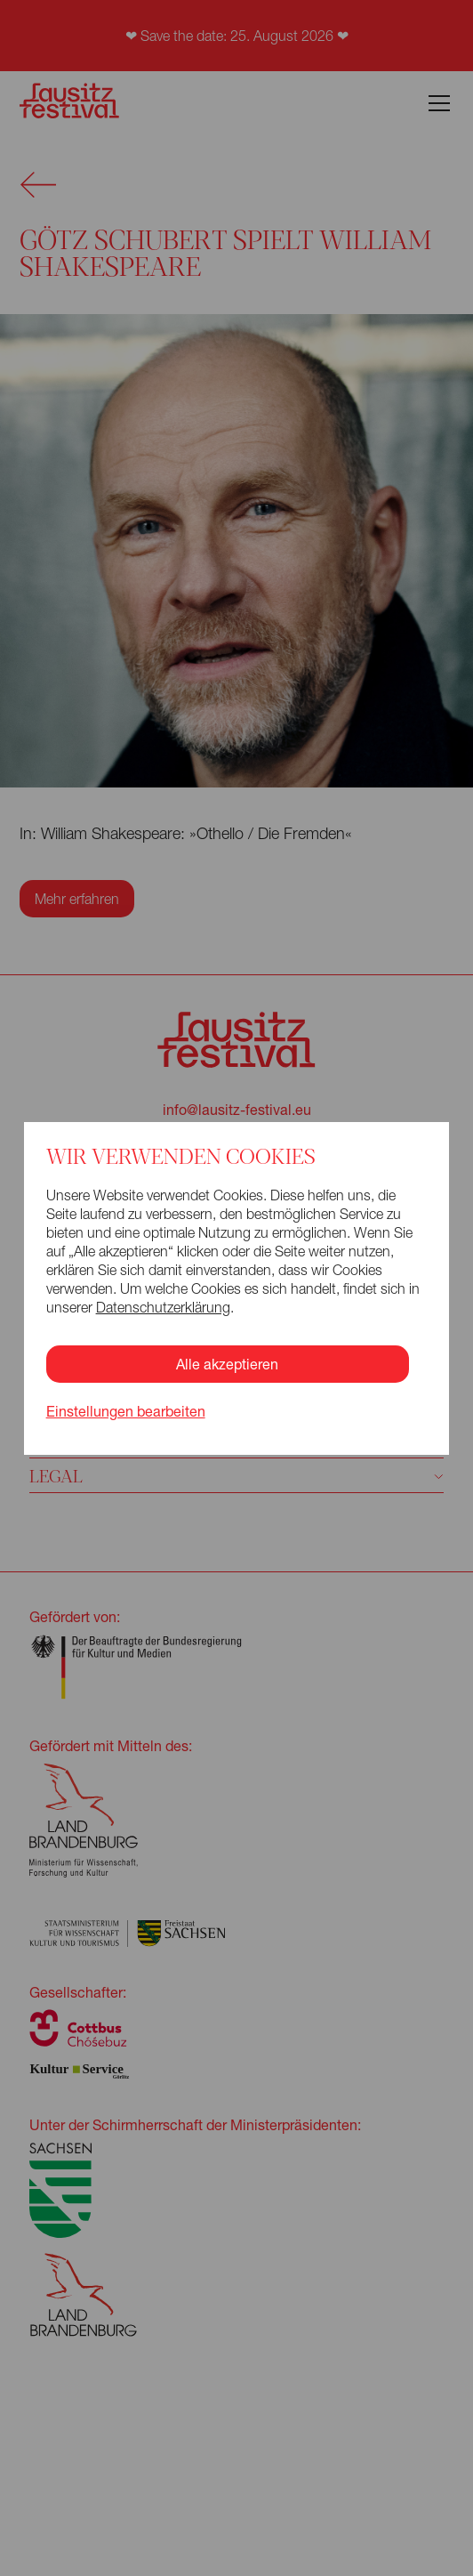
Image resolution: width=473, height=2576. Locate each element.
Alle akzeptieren (227, 1363)
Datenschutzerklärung (163, 1307)
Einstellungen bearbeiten (125, 1411)
